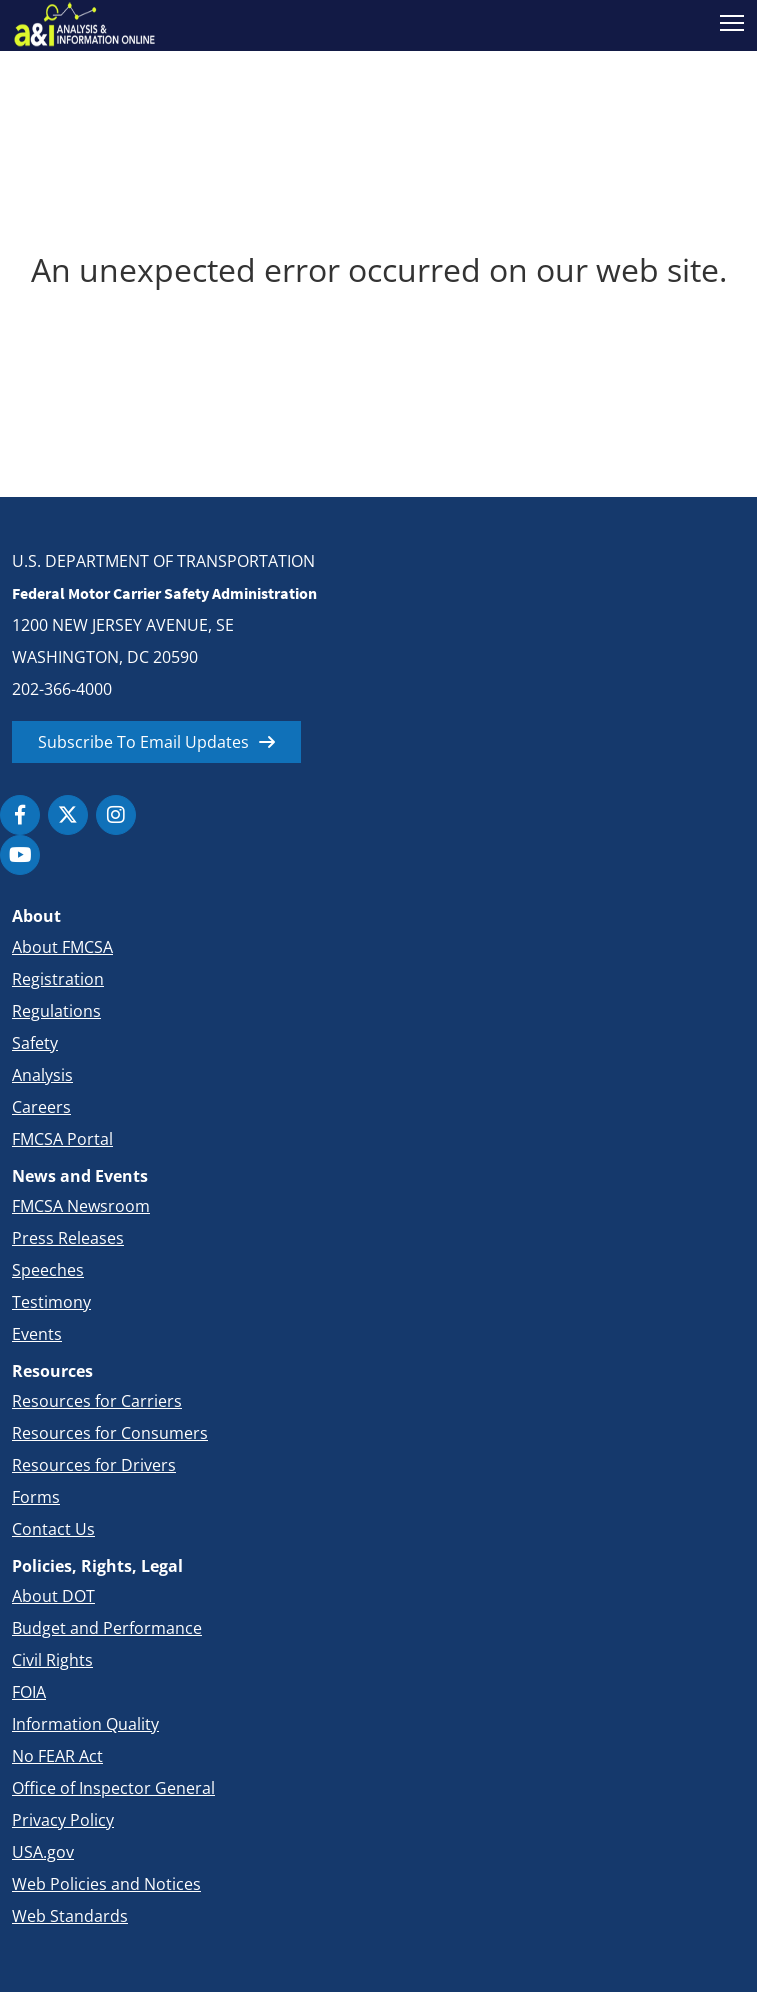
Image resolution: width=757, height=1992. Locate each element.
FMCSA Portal (62, 1139)
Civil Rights (52, 1660)
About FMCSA (62, 947)
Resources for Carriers (97, 1401)
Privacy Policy (63, 1820)
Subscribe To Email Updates (143, 742)
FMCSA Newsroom (81, 1206)
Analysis (42, 1075)
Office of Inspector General (113, 1788)
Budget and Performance (107, 1628)
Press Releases (68, 1238)
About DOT (53, 1596)
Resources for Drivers (94, 1465)
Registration (58, 979)
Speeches (48, 1270)
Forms (36, 1497)
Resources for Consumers (110, 1433)
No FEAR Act (57, 1756)
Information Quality (85, 1724)
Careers (41, 1107)
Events (37, 1334)
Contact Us (53, 1529)
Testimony (51, 1302)
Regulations (56, 1011)
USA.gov (43, 1852)
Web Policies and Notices (106, 1884)
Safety (35, 1043)
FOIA (29, 1692)
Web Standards (70, 1916)
